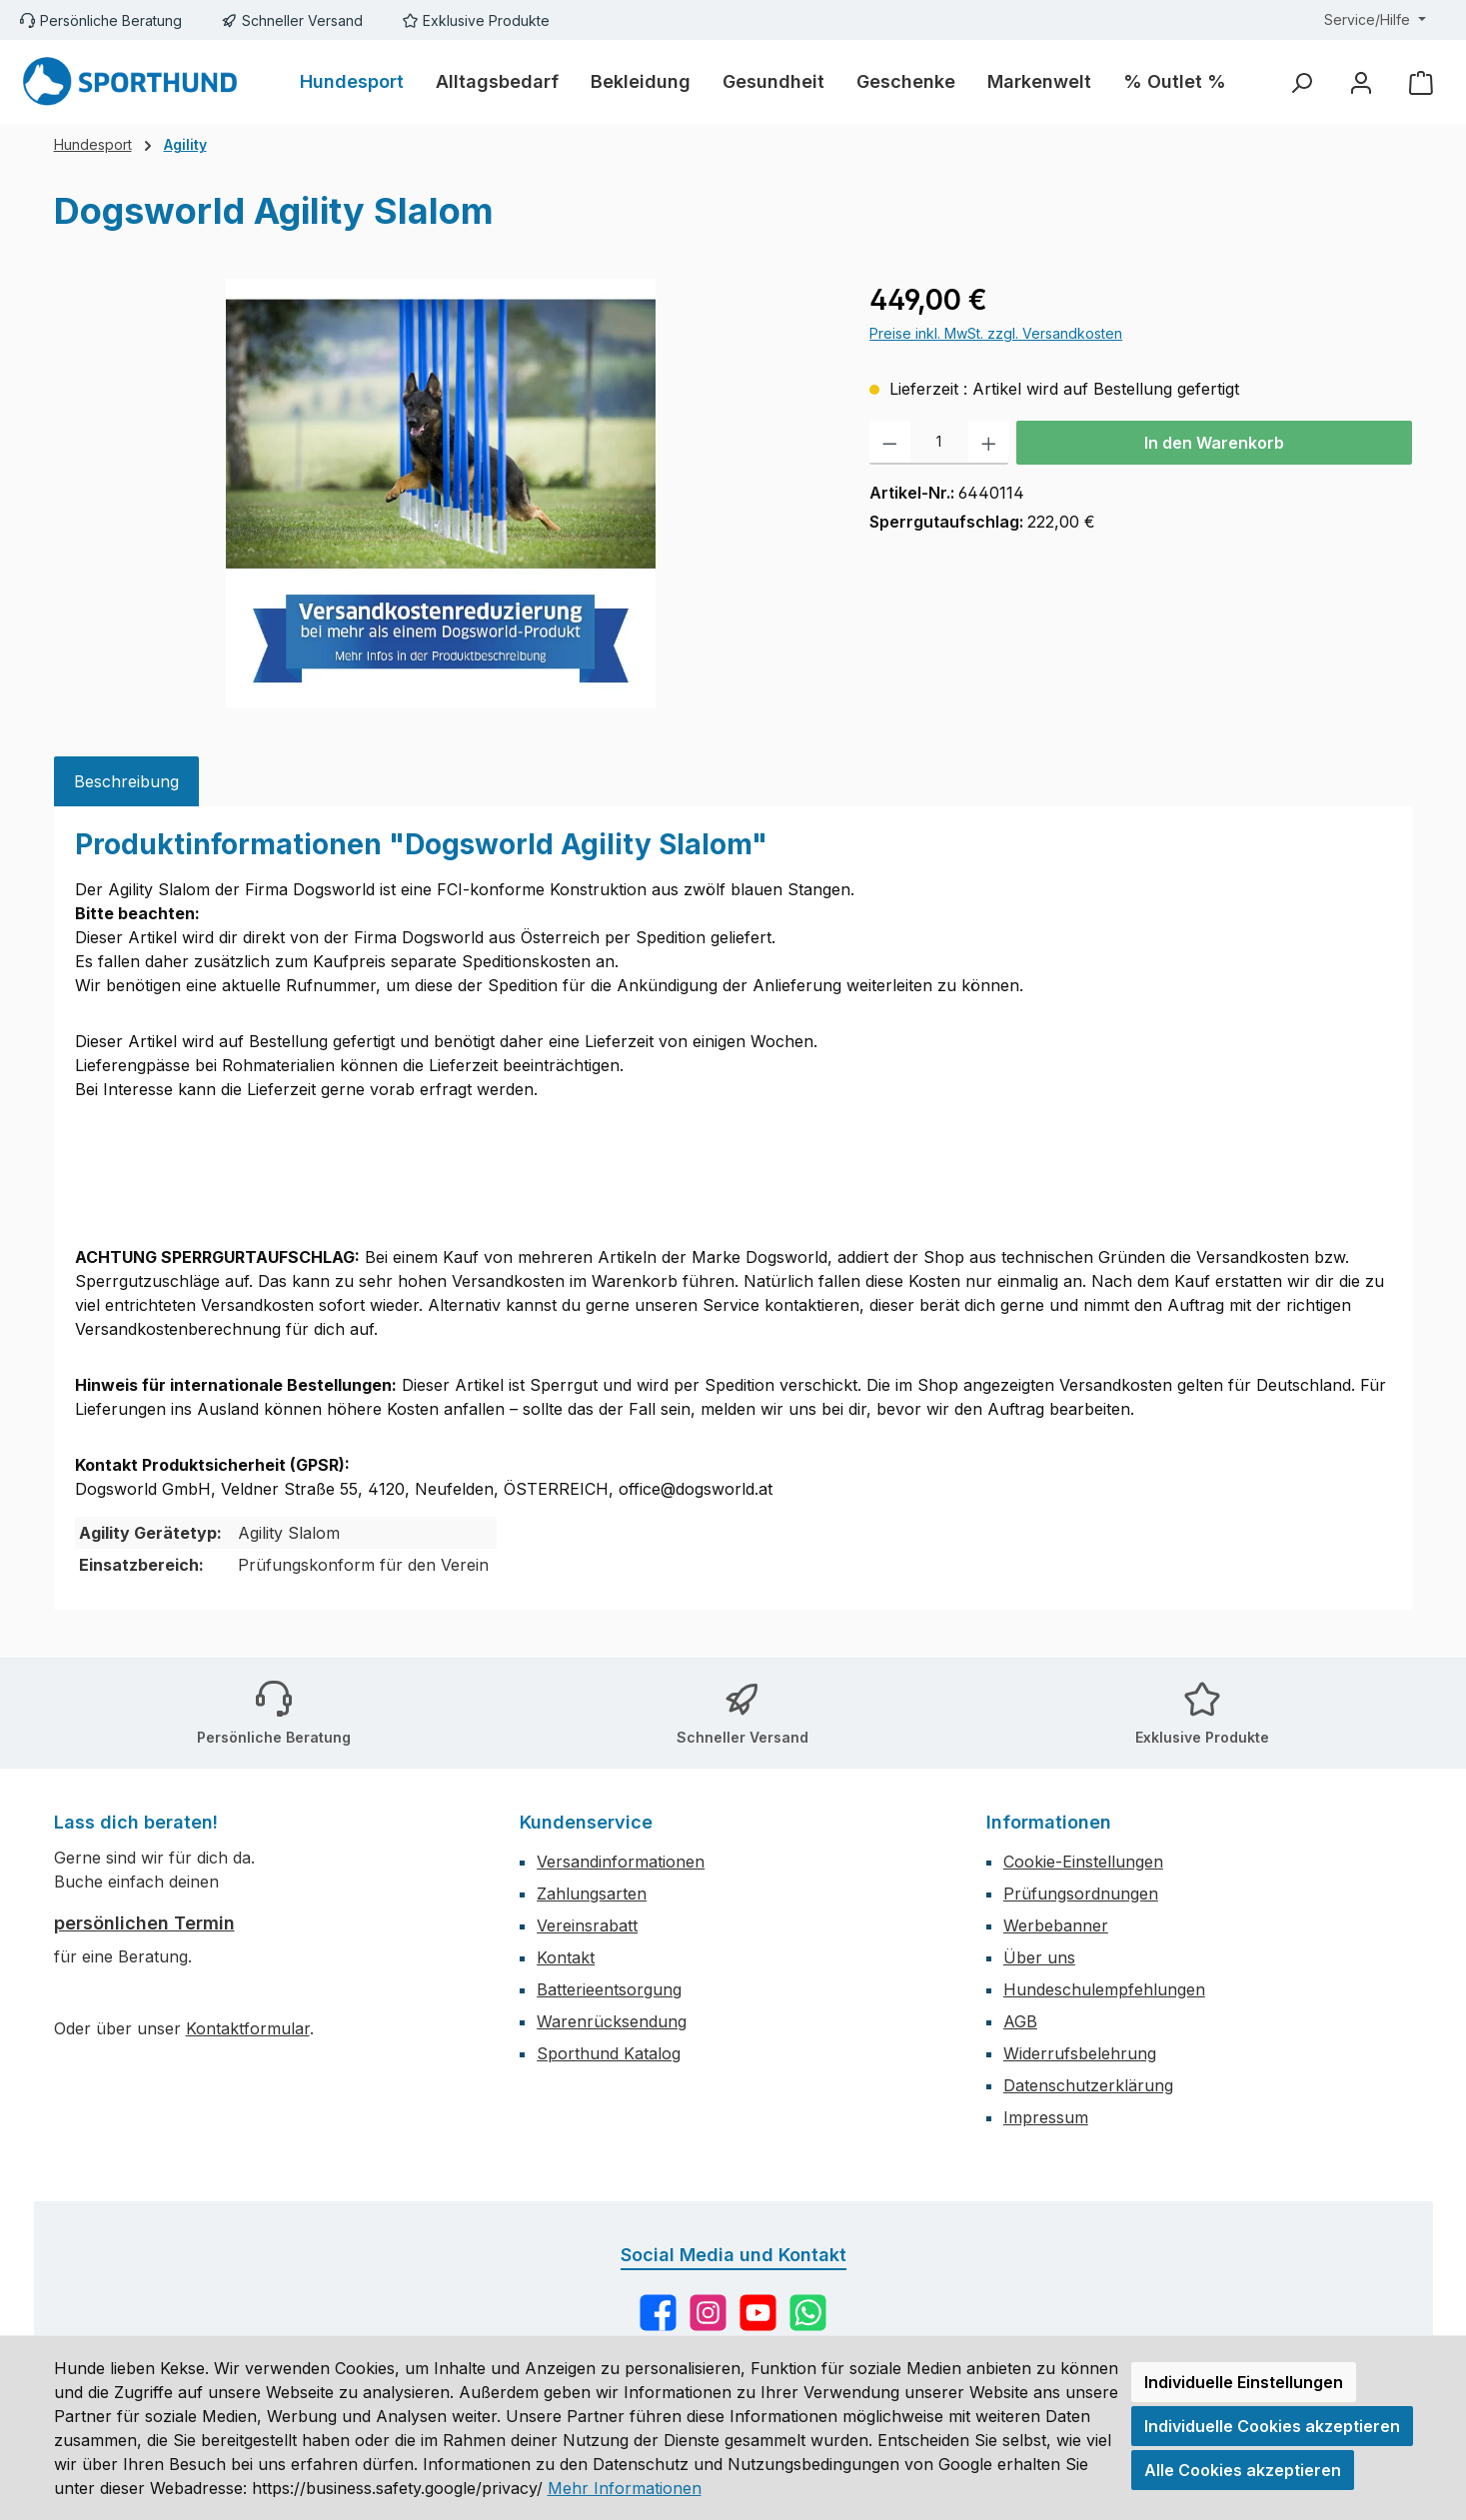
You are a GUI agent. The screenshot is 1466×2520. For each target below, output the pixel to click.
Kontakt (566, 1957)
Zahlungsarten (592, 1893)
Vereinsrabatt (587, 1925)
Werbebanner (1055, 1925)
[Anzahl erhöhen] (988, 443)
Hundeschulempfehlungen (1104, 1989)
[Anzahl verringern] (889, 443)
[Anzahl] (939, 443)
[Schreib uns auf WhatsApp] (807, 2312)
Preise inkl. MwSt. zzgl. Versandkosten (995, 333)
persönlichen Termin (144, 1922)
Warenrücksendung (612, 2021)
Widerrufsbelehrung (1079, 2053)
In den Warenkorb (1214, 443)
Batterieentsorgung (609, 1989)
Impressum (1045, 2117)
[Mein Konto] (1361, 82)
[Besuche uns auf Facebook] (658, 2312)
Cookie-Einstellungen (1083, 1862)
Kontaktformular (248, 2028)
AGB (1020, 2021)
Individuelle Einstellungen (1243, 2382)
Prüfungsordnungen (1080, 1893)
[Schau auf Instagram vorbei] (708, 2312)
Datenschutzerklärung (1088, 2085)
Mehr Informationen (625, 2488)
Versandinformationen (621, 1862)
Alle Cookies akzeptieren (1242, 2470)
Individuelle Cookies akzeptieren (1272, 2426)
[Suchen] (1301, 82)
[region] (442, 493)
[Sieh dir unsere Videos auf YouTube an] (757, 2312)
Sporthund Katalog (609, 2053)
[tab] (126, 781)
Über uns (1039, 1957)
